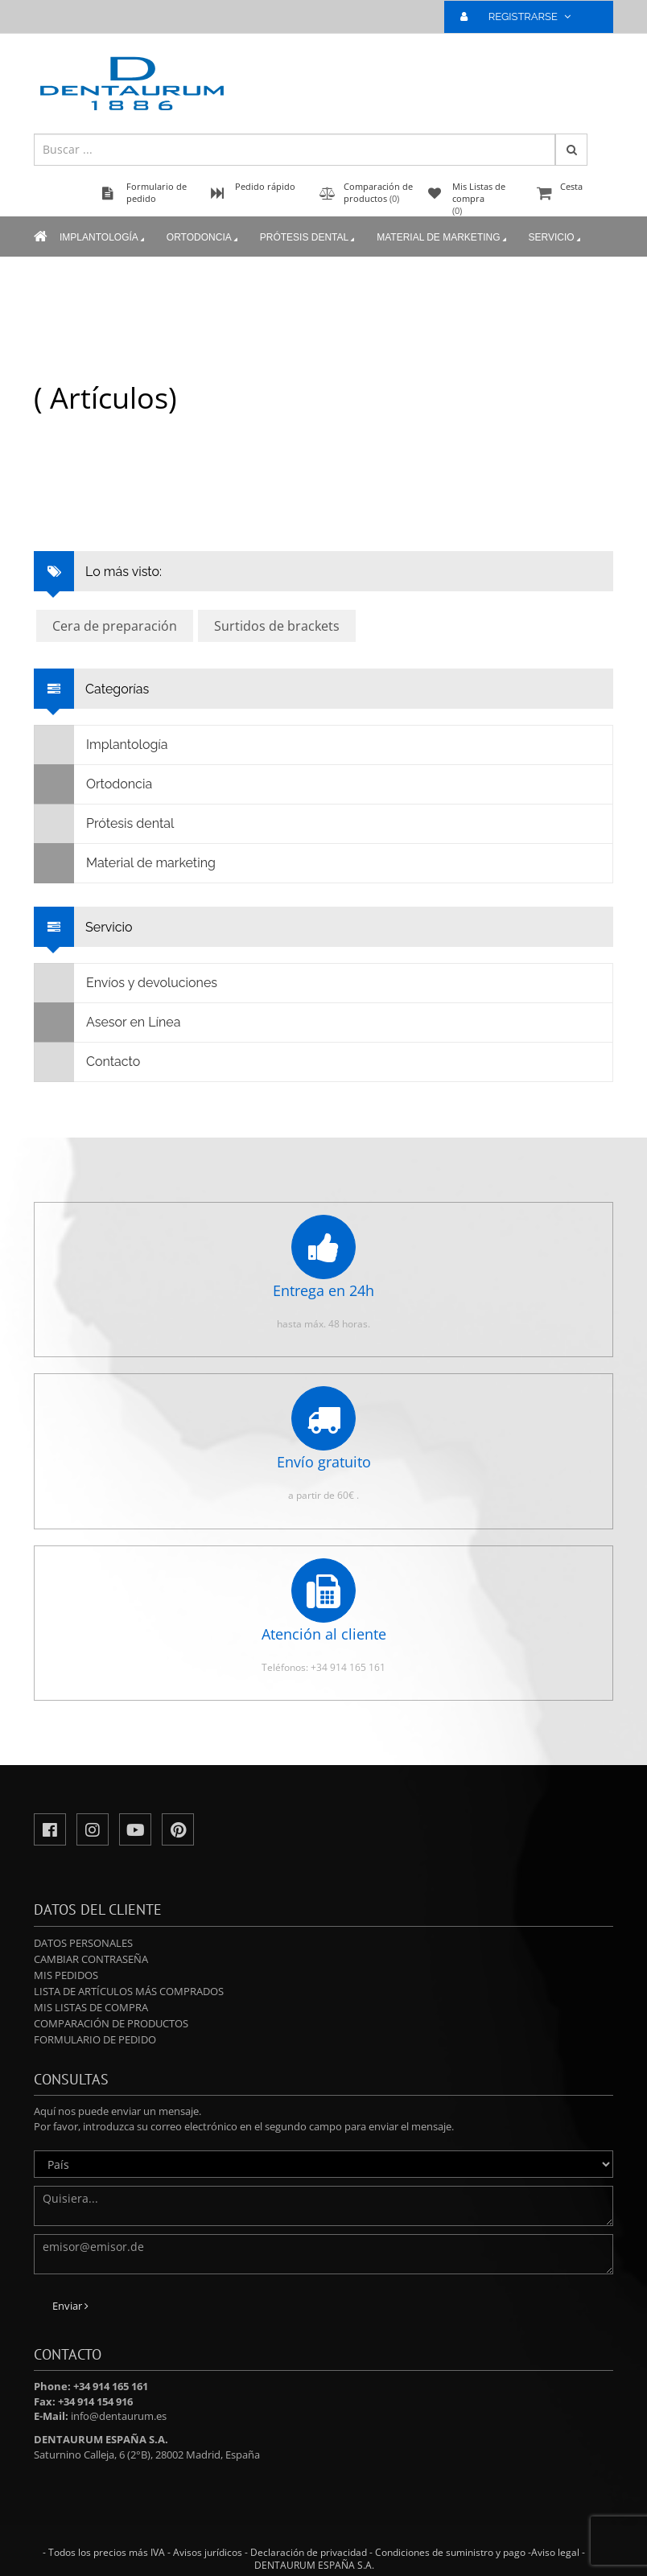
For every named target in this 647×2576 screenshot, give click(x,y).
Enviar (70, 2305)
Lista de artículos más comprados (129, 1991)
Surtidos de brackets (277, 626)
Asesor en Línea (107, 1022)
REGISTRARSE (522, 16)
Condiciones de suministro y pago (450, 2552)
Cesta (573, 194)
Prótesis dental (308, 238)
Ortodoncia (204, 238)
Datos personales (83, 1943)
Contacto (87, 1062)
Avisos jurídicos (207, 2552)
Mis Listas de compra (91, 2007)
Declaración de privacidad (308, 2552)
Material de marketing (443, 238)
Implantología (103, 238)
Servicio (556, 238)
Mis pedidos (66, 1975)
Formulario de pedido (95, 2039)
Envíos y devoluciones (126, 983)
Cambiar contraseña (91, 1959)
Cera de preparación (114, 626)
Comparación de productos (111, 2023)
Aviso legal (555, 2552)
